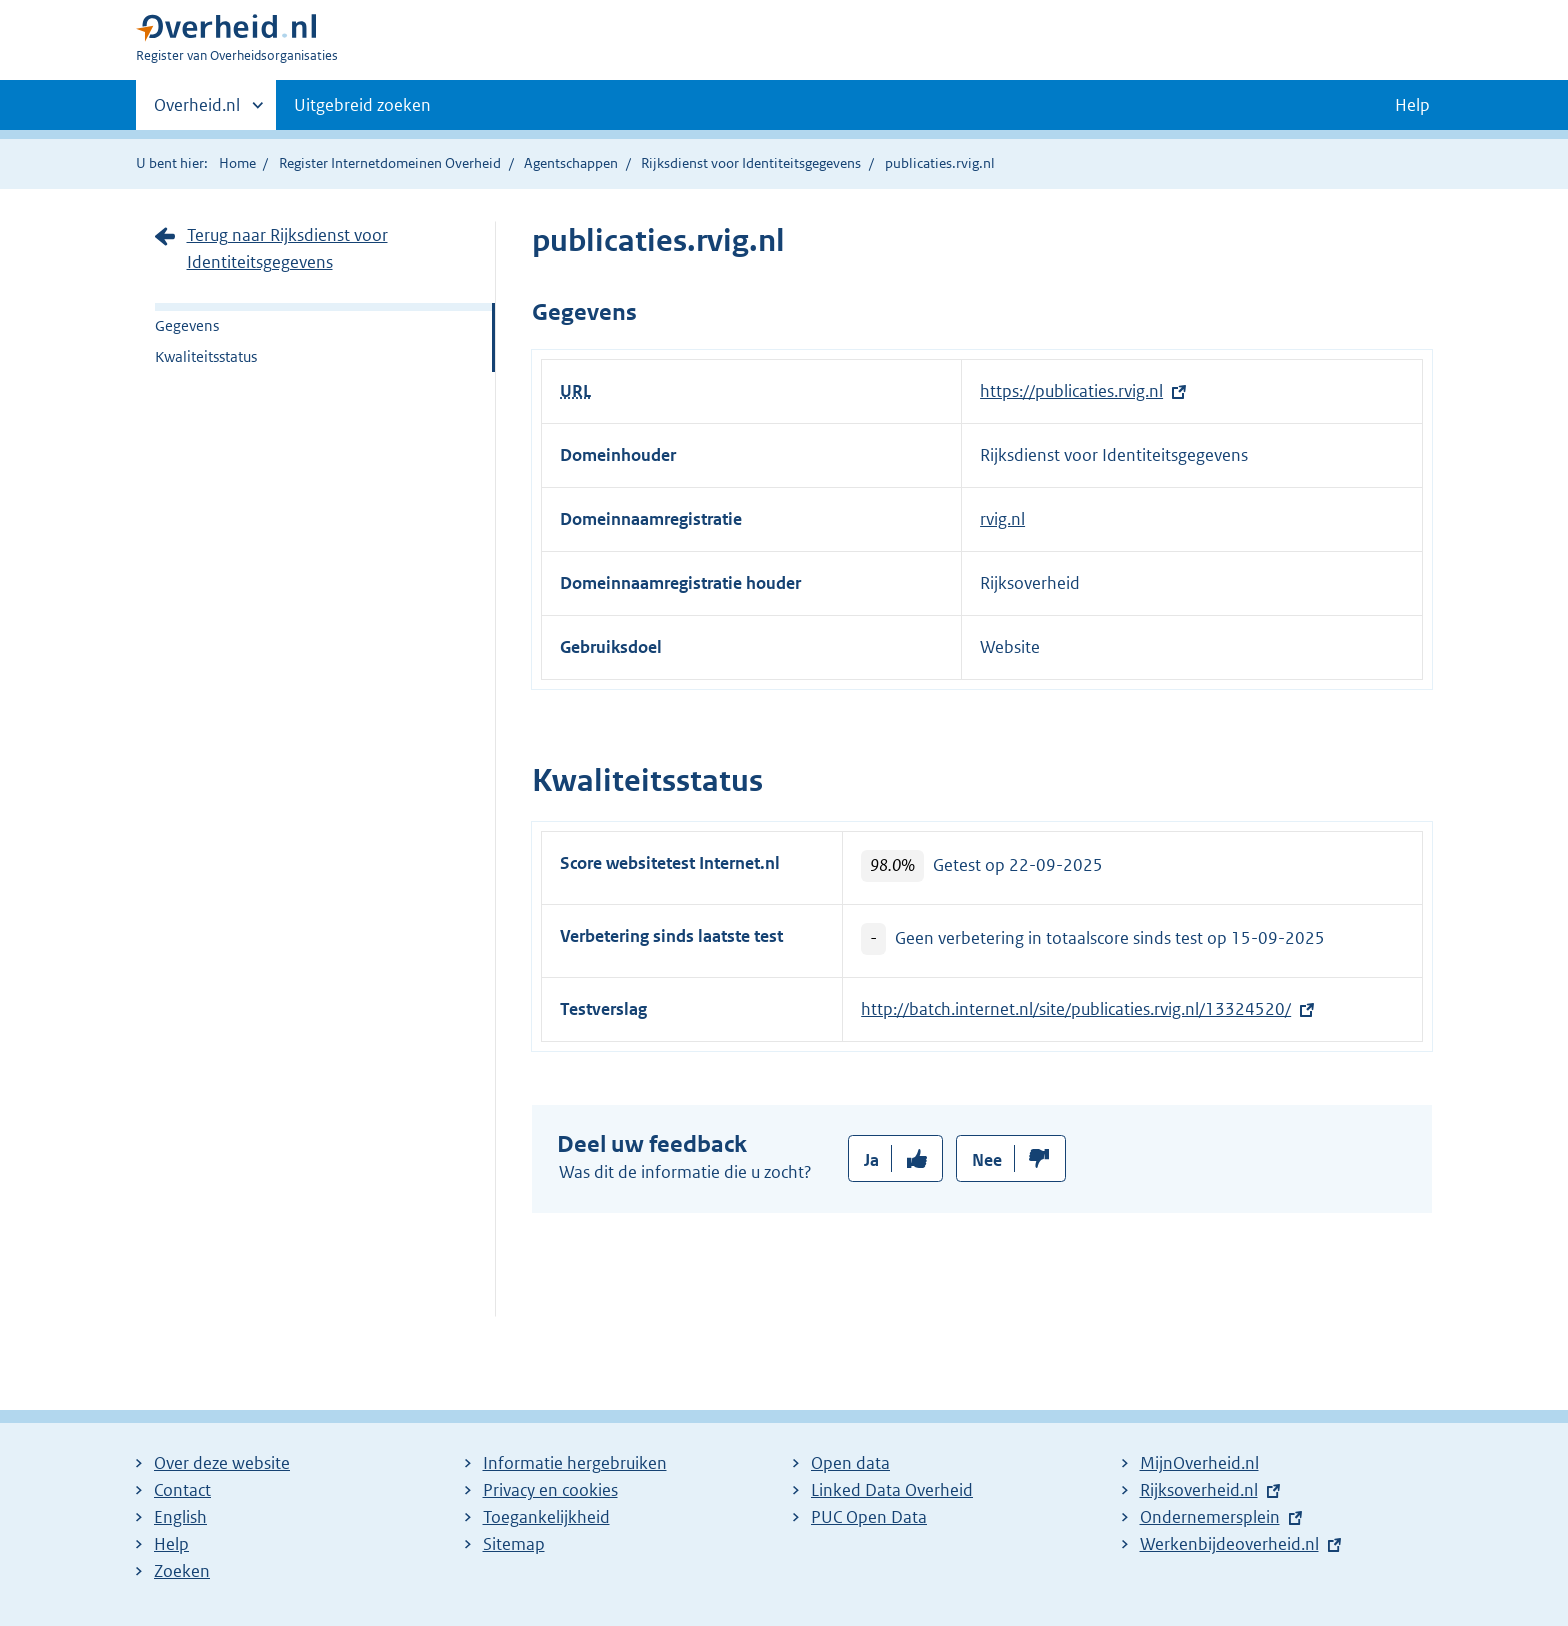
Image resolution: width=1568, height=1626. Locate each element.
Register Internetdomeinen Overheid (390, 163)
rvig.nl (1002, 519)
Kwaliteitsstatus (206, 356)
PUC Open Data (869, 1517)
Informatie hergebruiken (575, 1463)
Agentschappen (571, 163)
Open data (850, 1463)
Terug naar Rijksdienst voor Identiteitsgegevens (287, 248)
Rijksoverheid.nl (1199, 1490)
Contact (182, 1490)
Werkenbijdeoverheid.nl (1229, 1544)
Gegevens (187, 325)
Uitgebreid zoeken (362, 105)
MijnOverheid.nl (1199, 1463)
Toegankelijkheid (546, 1517)
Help (171, 1544)
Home (237, 163)
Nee (987, 1160)
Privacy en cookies (550, 1490)
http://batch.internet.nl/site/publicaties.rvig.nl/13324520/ (1076, 1009)
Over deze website (222, 1463)
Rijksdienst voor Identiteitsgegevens (751, 163)
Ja (871, 1160)
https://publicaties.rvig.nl (1071, 391)
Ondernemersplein (1210, 1517)
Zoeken (182, 1571)
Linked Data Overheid (892, 1490)
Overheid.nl (197, 111)
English (180, 1517)
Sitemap (514, 1544)
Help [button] (1412, 105)
